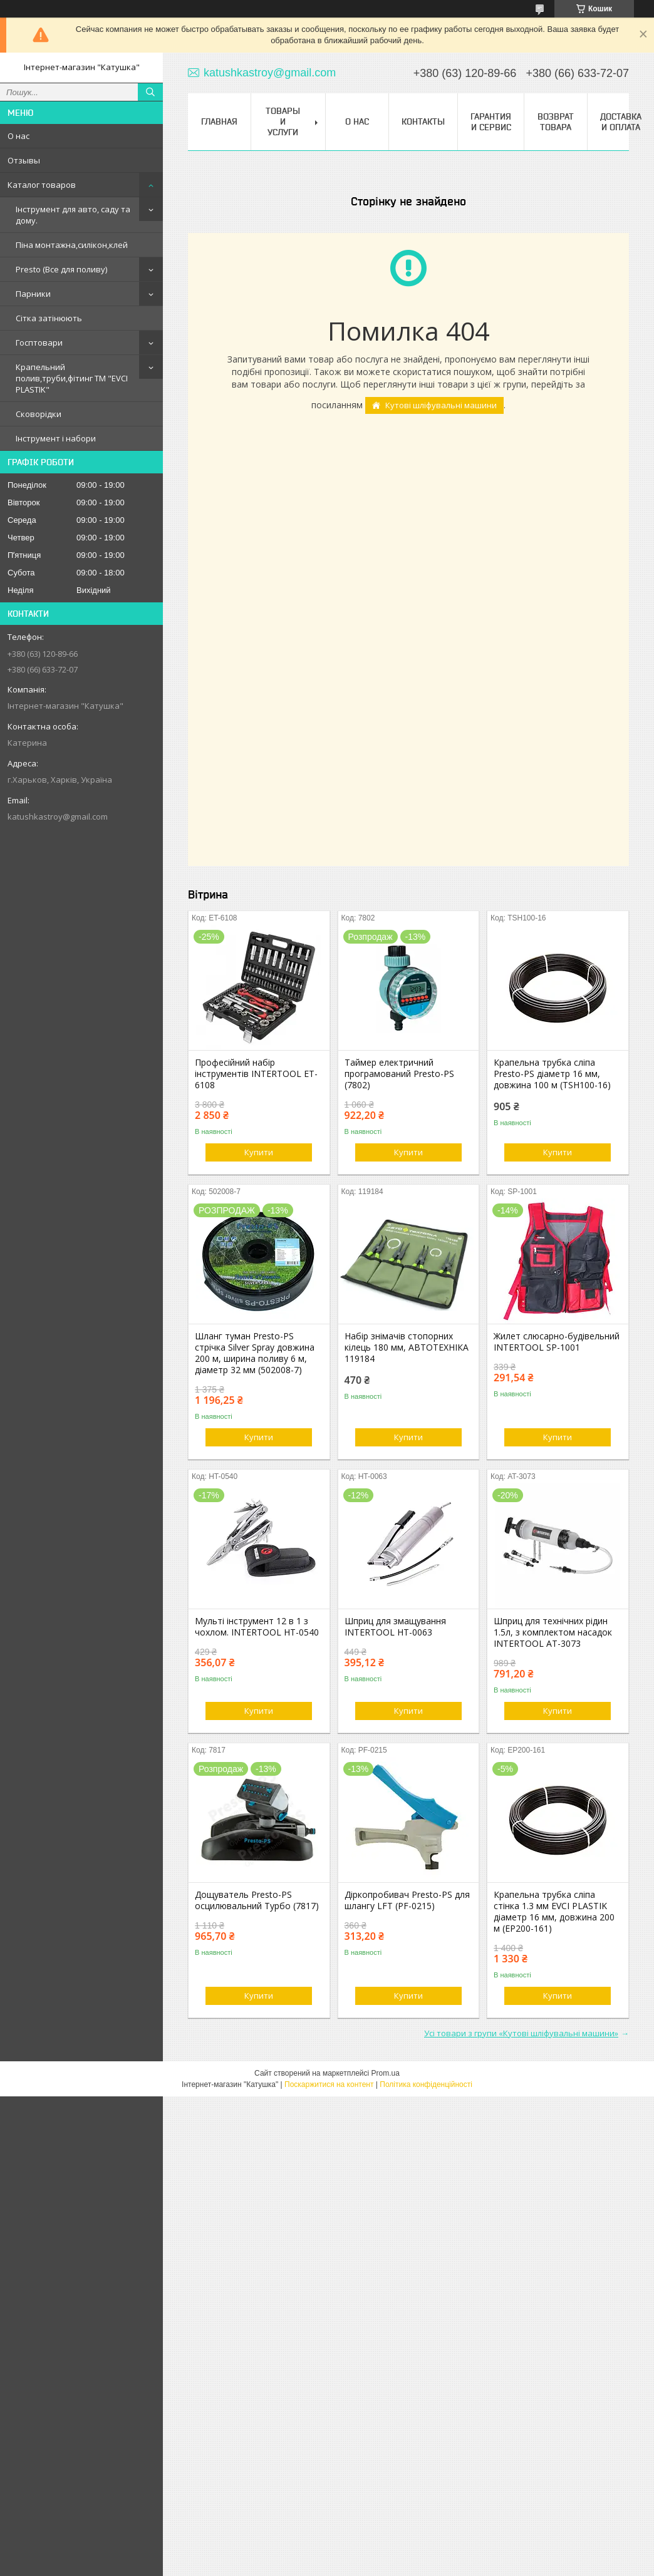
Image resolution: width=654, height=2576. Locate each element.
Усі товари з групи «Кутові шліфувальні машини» (521, 2033)
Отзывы (24, 160)
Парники (33, 293)
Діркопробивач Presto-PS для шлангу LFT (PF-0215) (407, 1900)
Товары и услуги (283, 121)
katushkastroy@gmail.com (58, 816)
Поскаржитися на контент (328, 2084)
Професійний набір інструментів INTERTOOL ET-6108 (256, 1074)
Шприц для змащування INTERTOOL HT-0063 (395, 1626)
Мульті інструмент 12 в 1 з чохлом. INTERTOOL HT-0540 (257, 1626)
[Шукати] (150, 92)
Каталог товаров (42, 184)
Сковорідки (38, 414)
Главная (219, 121)
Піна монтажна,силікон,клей (72, 244)
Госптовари (39, 342)
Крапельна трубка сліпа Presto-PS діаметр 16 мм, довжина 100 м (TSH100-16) (552, 1074)
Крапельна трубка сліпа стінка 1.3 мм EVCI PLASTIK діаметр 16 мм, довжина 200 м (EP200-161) (554, 1911)
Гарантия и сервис (490, 121)
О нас (18, 136)
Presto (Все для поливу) (61, 269)
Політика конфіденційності (426, 2084)
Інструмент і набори (56, 438)
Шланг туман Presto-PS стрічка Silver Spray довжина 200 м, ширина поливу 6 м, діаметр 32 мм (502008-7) (254, 1353)
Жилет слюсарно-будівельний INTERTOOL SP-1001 (557, 1342)
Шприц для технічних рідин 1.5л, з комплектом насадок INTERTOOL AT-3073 (553, 1632)
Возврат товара (555, 121)
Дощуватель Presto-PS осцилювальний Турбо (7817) (257, 1900)
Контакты (423, 121)
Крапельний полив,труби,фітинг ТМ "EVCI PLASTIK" (72, 378)
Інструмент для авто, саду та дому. (73, 215)
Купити (258, 1152)
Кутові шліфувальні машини (441, 405)
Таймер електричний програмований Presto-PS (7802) (399, 1074)
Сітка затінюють (49, 318)
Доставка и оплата (620, 121)
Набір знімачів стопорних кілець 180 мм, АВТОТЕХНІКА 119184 (407, 1347)
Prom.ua (385, 2073)
